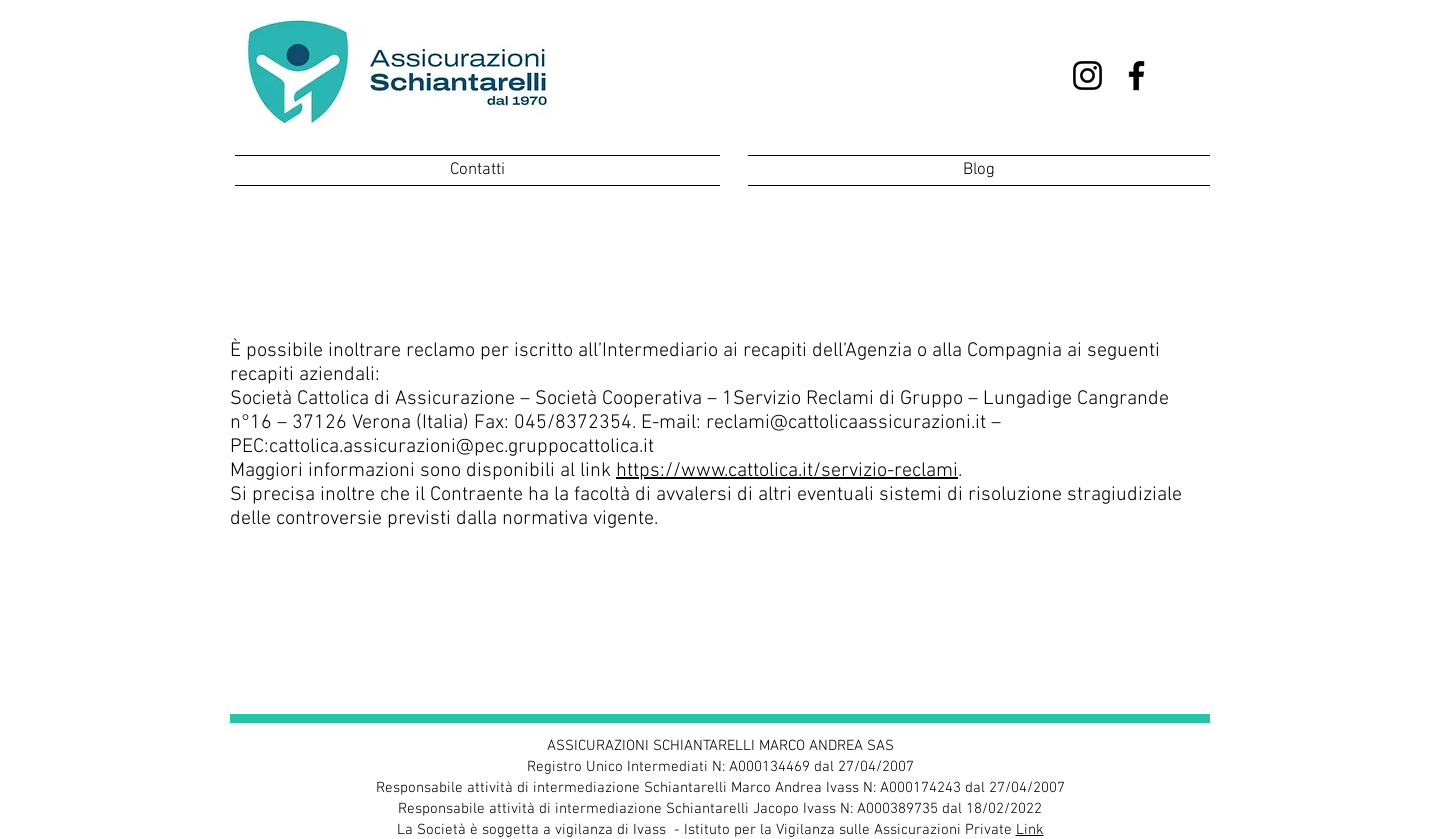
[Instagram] (1087, 75)
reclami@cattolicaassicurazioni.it (846, 423)
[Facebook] (1136, 75)
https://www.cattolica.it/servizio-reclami (787, 471)
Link (1030, 830)
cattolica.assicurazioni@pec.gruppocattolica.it (461, 447)
